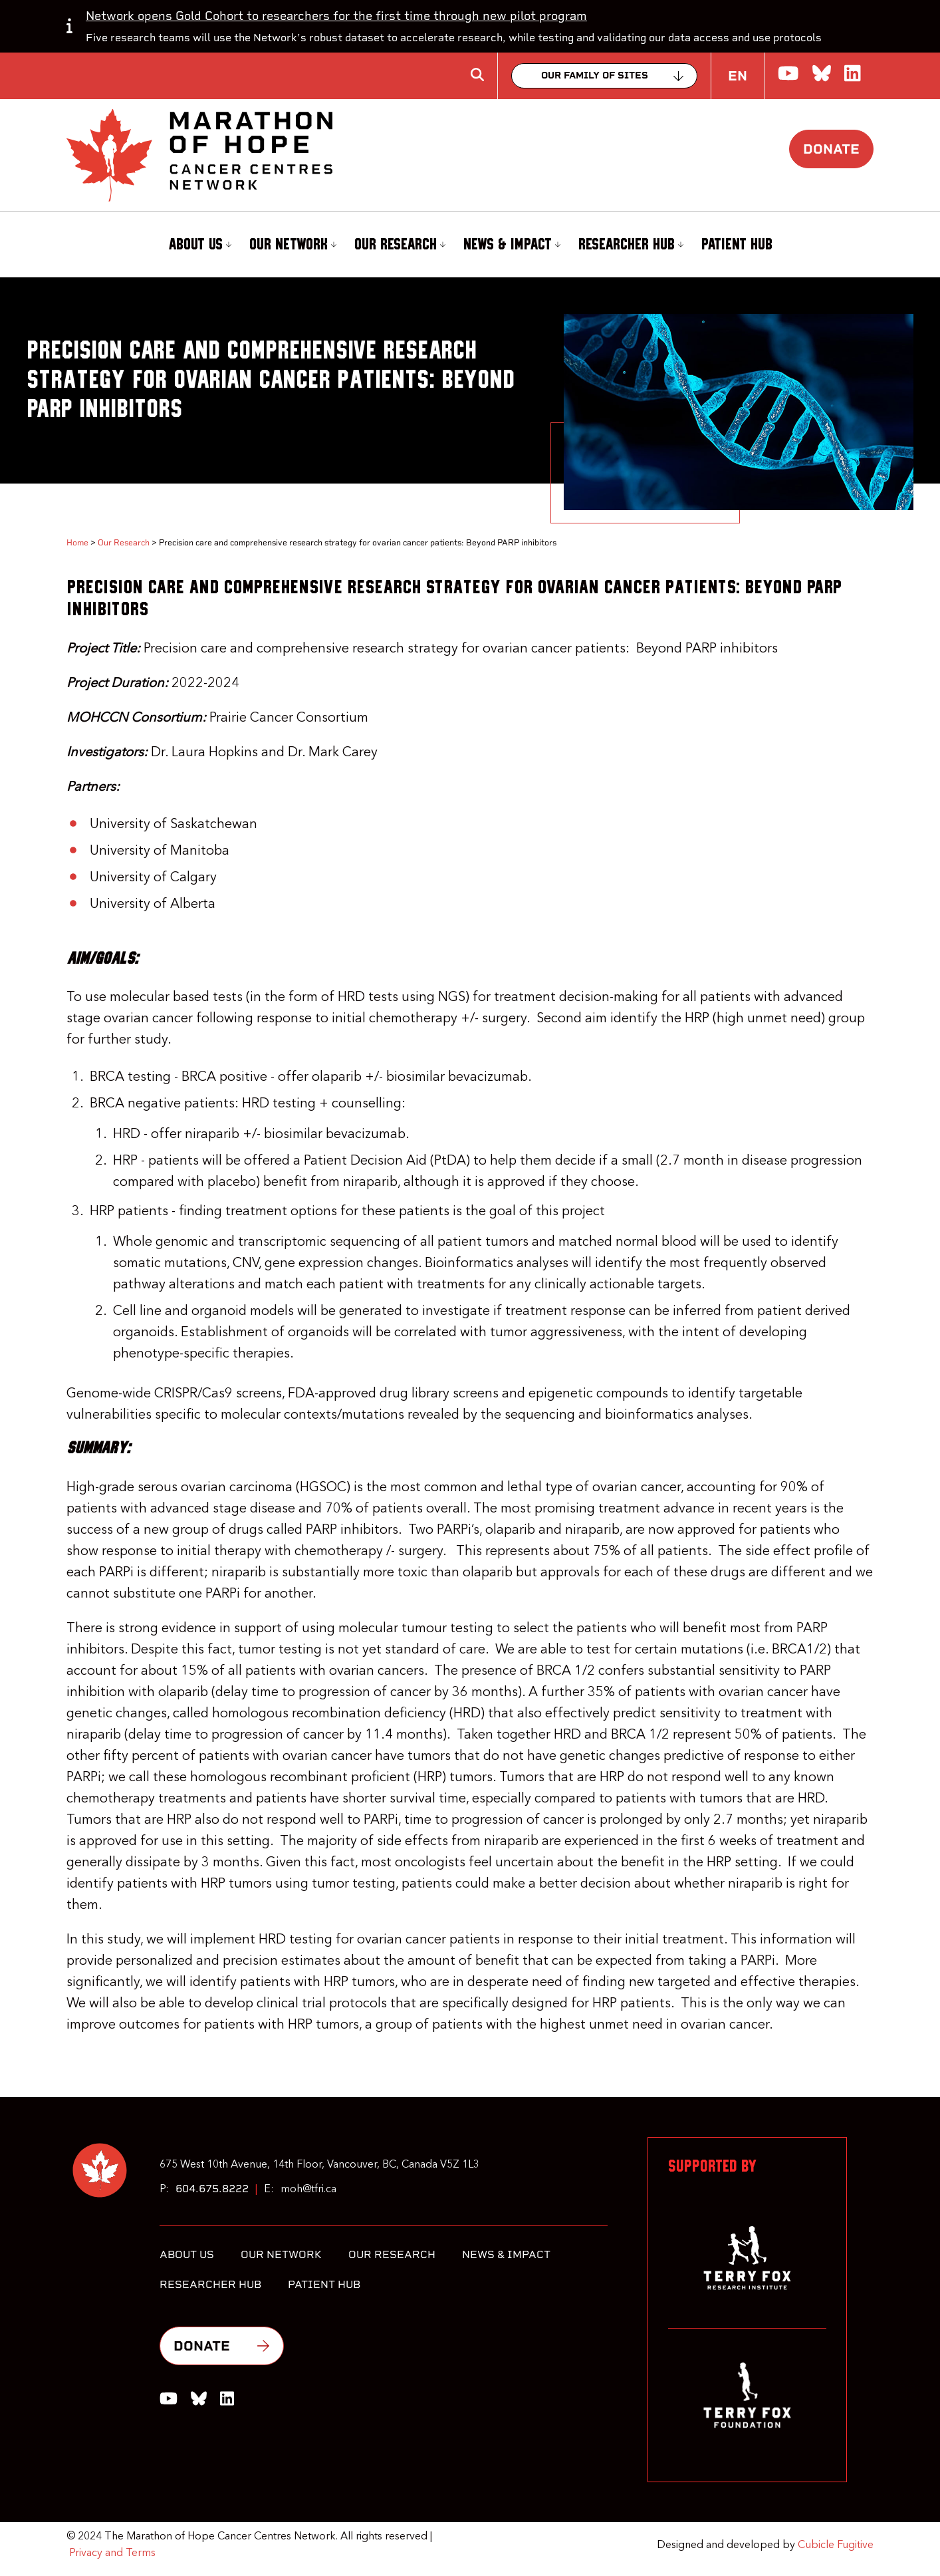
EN (737, 76)
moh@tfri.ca (308, 2189)
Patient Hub (736, 245)
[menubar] (470, 245)
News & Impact (511, 244)
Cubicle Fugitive (836, 2545)
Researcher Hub (630, 244)
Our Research (399, 244)
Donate (831, 149)
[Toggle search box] (477, 74)
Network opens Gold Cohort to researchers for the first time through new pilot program (336, 16)
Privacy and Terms (112, 2553)
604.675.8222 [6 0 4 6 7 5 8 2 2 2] (212, 2188)
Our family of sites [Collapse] (594, 75)
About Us (199, 244)
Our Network (292, 244)
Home (77, 542)
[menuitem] (198, 245)
